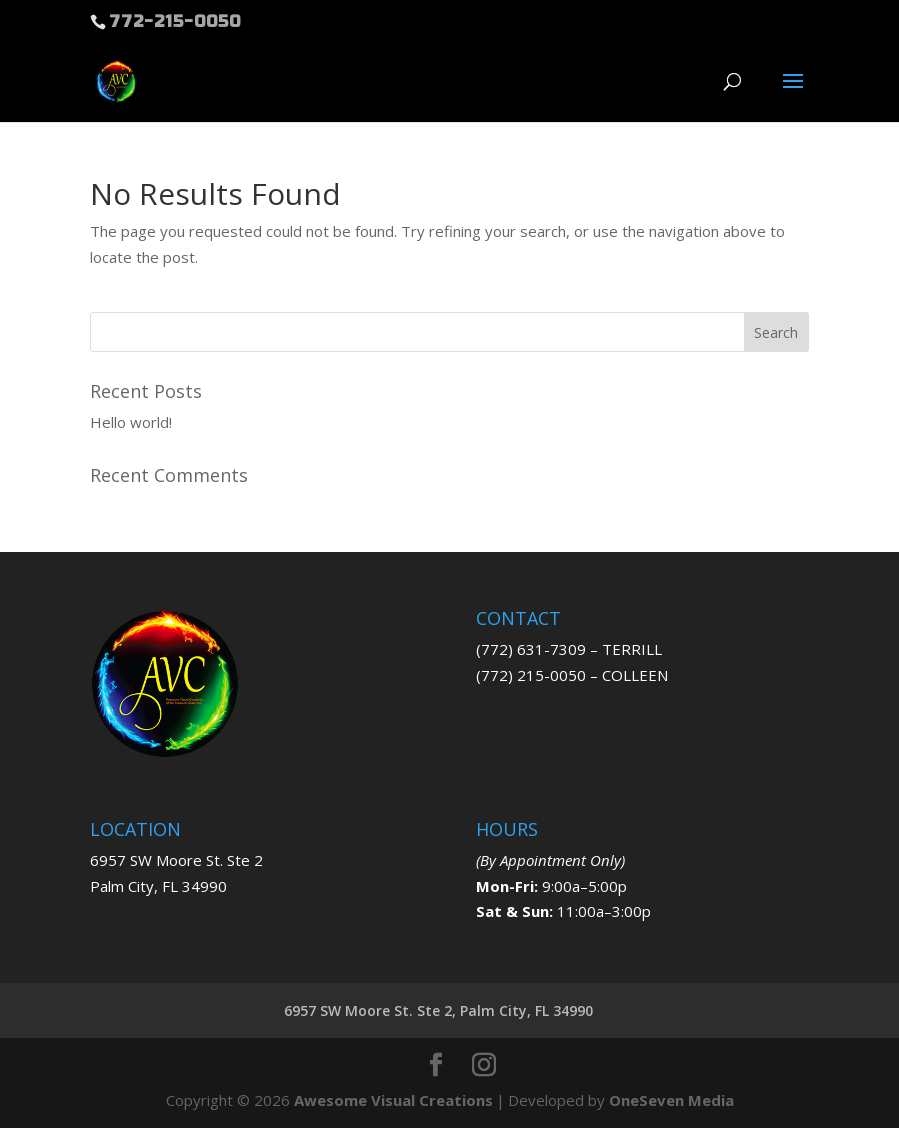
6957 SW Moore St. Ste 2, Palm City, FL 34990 (438, 1010)
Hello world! (131, 422)
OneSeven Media (671, 1100)
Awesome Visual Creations (393, 1100)
